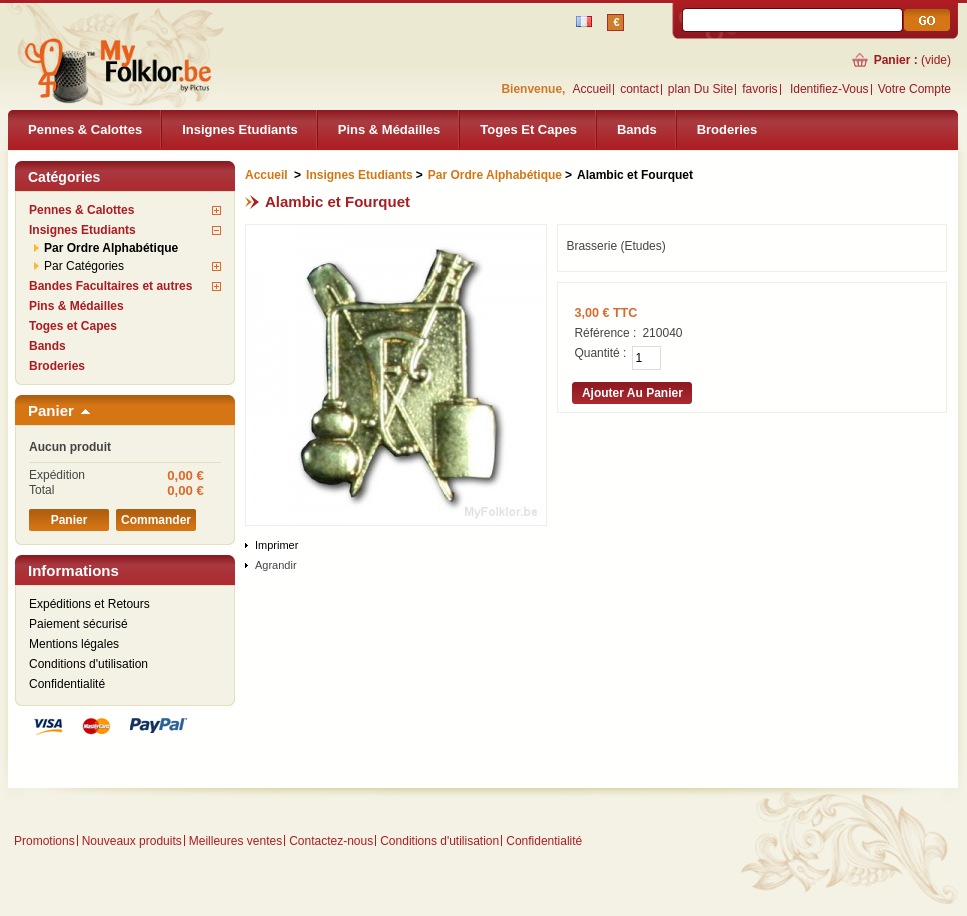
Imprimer (276, 545)
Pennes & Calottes (85, 129)
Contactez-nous (331, 841)
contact (639, 89)
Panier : (896, 60)
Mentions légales (74, 644)
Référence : (605, 333)
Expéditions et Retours (89, 604)
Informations (73, 570)
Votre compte (914, 89)
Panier (51, 410)
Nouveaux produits (132, 841)
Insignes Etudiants (240, 129)
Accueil (591, 89)
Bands (637, 129)
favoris (759, 89)
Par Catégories (84, 266)
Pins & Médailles (389, 129)
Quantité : (600, 353)
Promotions (44, 841)
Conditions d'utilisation (88, 664)
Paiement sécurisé (78, 624)
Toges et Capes (528, 129)
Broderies (727, 129)
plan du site (700, 89)
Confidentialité (67, 684)
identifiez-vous (829, 89)
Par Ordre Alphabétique (111, 248)
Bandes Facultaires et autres (110, 286)
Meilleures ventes (235, 841)
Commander (156, 520)
